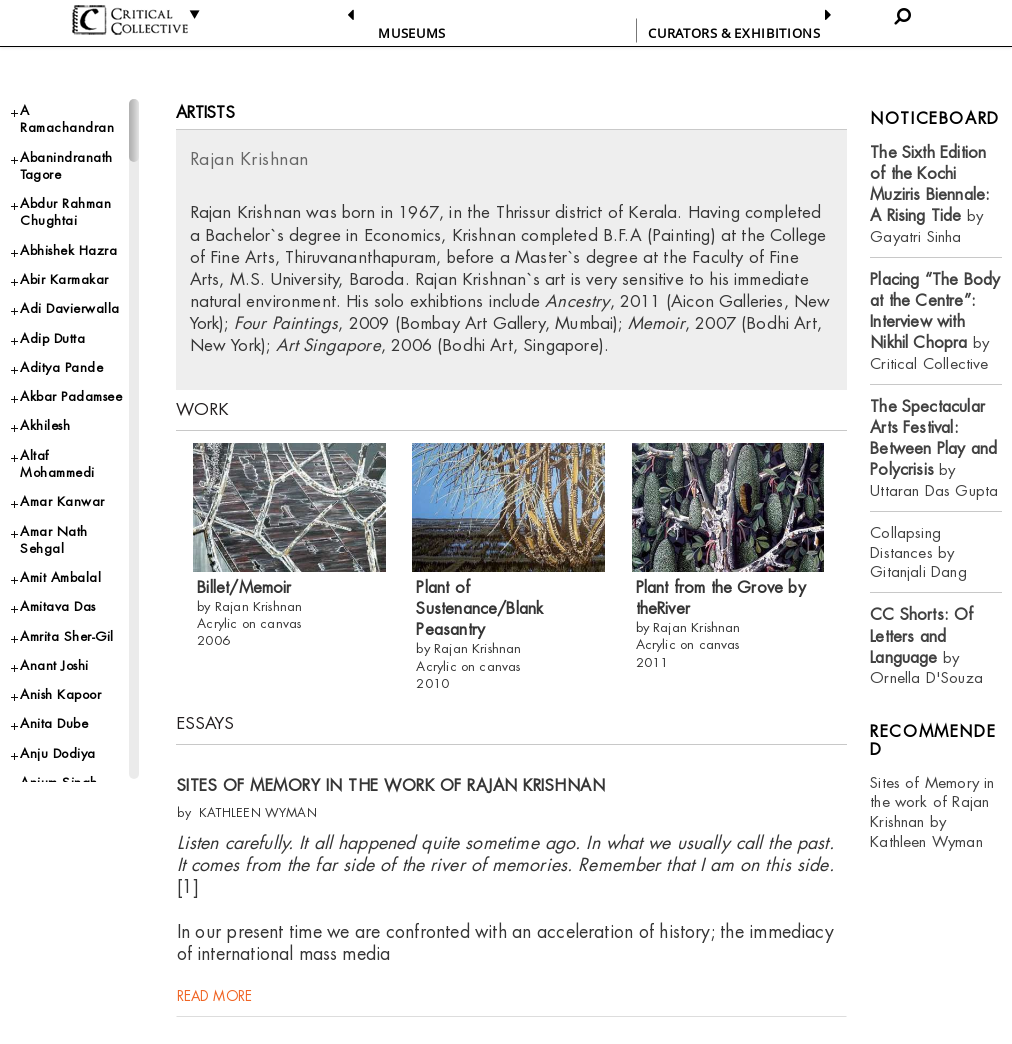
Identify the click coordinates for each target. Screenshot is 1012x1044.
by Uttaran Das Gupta (934, 448)
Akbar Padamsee (71, 396)
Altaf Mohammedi (57, 464)
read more (215, 1003)
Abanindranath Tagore (66, 166)
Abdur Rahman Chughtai (65, 212)
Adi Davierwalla (70, 308)
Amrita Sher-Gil (67, 636)
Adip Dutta (52, 338)
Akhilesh (45, 425)
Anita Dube (54, 723)
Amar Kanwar (62, 501)
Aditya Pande (61, 367)
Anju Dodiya (58, 753)
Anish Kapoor (60, 694)
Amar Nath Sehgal (54, 540)
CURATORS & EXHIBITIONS (734, 33)
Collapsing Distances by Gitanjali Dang (918, 552)
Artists (205, 112)
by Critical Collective (935, 321)
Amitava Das (58, 606)
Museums (412, 33)
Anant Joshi (54, 665)
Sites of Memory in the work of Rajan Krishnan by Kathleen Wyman (932, 812)
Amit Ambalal (60, 577)
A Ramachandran (67, 119)
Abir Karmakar (64, 279)
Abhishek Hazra (68, 250)
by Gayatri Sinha (930, 194)
